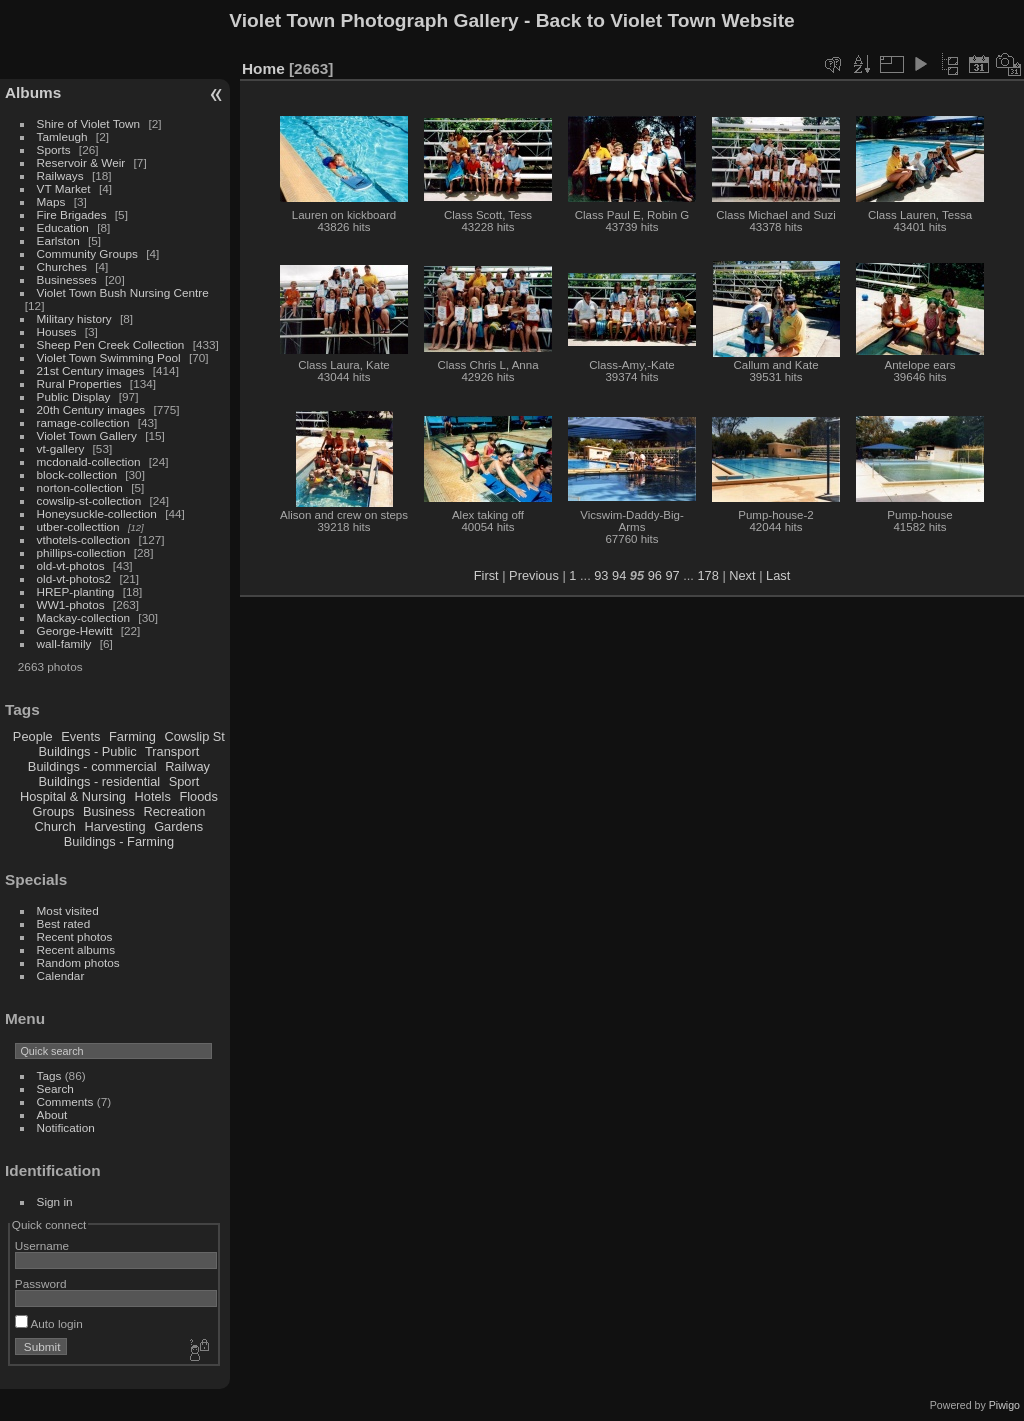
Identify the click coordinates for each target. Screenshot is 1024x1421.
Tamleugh (62, 136)
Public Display (74, 396)
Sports (54, 149)
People (33, 736)
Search (55, 1088)
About (52, 1114)
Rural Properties (79, 383)
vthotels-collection (84, 539)
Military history (74, 318)
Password (41, 1283)
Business (109, 811)
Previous (534, 575)
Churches (62, 266)
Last (778, 575)
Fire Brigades (72, 214)
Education (63, 227)
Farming (132, 736)
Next (742, 575)
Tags (49, 1075)
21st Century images (91, 370)
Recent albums (76, 949)
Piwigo (1004, 1405)
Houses (57, 331)
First (486, 575)
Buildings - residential (100, 781)
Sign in (55, 1201)
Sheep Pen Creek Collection (111, 344)
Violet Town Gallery (87, 435)
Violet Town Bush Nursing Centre (123, 292)
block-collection (77, 474)
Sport (184, 781)
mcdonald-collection (89, 461)
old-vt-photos (71, 565)
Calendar (61, 975)
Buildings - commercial (92, 766)
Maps (51, 201)
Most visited (68, 910)
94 (619, 575)
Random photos (78, 962)
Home (263, 68)
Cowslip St (194, 736)
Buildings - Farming (119, 841)
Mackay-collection (84, 617)
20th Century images (91, 409)
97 (672, 575)
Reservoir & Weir (81, 162)
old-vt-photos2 (74, 578)
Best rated (64, 923)
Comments (65, 1101)
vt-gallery (61, 448)
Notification (66, 1127)
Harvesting (114, 826)
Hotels (153, 796)
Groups (53, 811)
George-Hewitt (75, 630)
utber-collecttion (78, 526)
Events (80, 736)
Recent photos (75, 936)
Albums (33, 92)
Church (55, 826)
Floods (198, 796)
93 (601, 575)
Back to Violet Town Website (665, 20)
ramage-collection (83, 422)
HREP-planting (76, 591)
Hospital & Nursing (73, 796)
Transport (172, 751)
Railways (60, 175)
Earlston (58, 240)
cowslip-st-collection (89, 500)
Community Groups (87, 253)
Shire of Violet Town (89, 123)
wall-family (64, 643)
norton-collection (80, 487)
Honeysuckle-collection (97, 513)
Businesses (67, 279)
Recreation (174, 811)
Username (42, 1245)
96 (655, 575)
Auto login (49, 1323)
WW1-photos (71, 604)
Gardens (178, 826)
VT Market (64, 188)
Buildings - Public (88, 751)
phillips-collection (81, 552)
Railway (187, 766)
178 (707, 575)
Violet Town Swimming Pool (109, 357)
